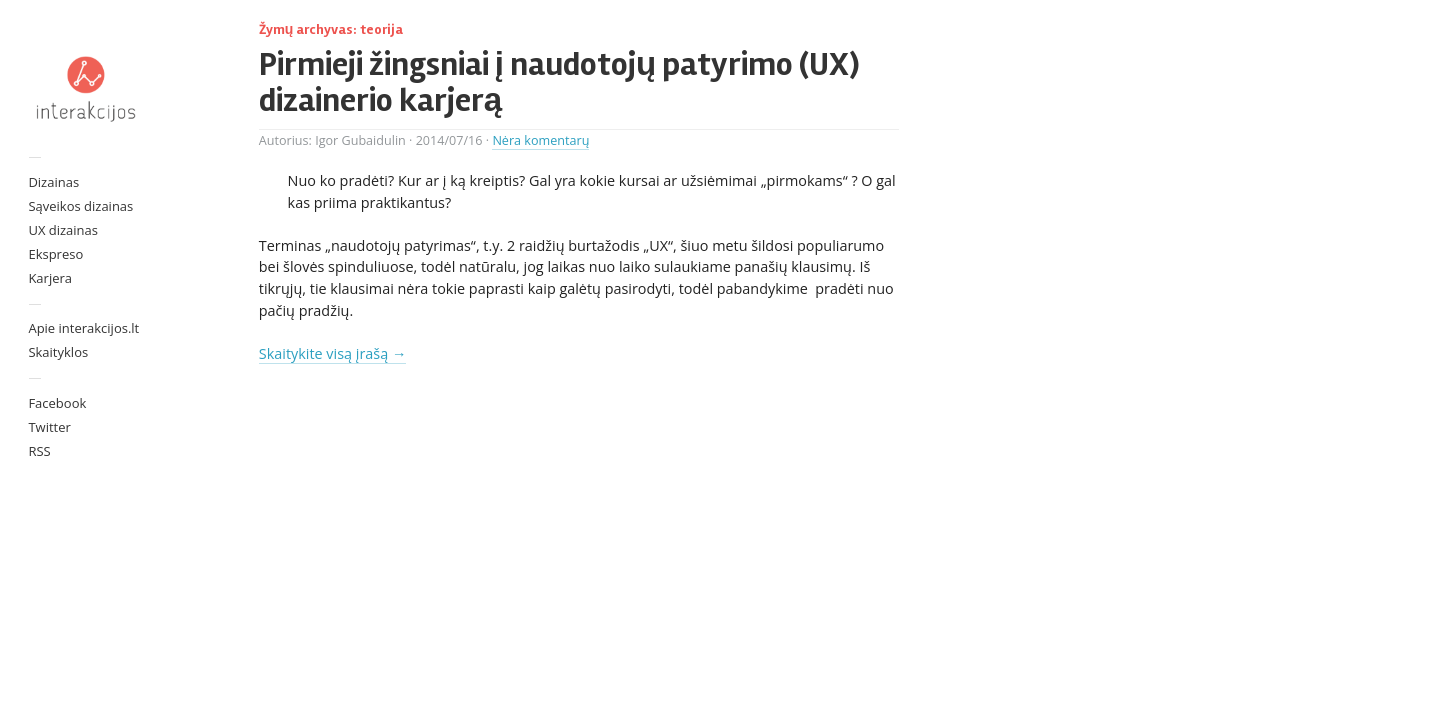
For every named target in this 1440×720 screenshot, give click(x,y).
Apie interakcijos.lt (83, 328)
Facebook (57, 403)
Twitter (49, 427)
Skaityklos (58, 352)
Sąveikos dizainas (80, 206)
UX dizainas (63, 230)
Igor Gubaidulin (360, 140)
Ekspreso (55, 254)
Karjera (50, 278)
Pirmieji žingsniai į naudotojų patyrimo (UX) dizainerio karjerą (559, 82)
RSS (39, 451)
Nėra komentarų (540, 140)
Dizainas (53, 182)
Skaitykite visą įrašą (332, 353)
